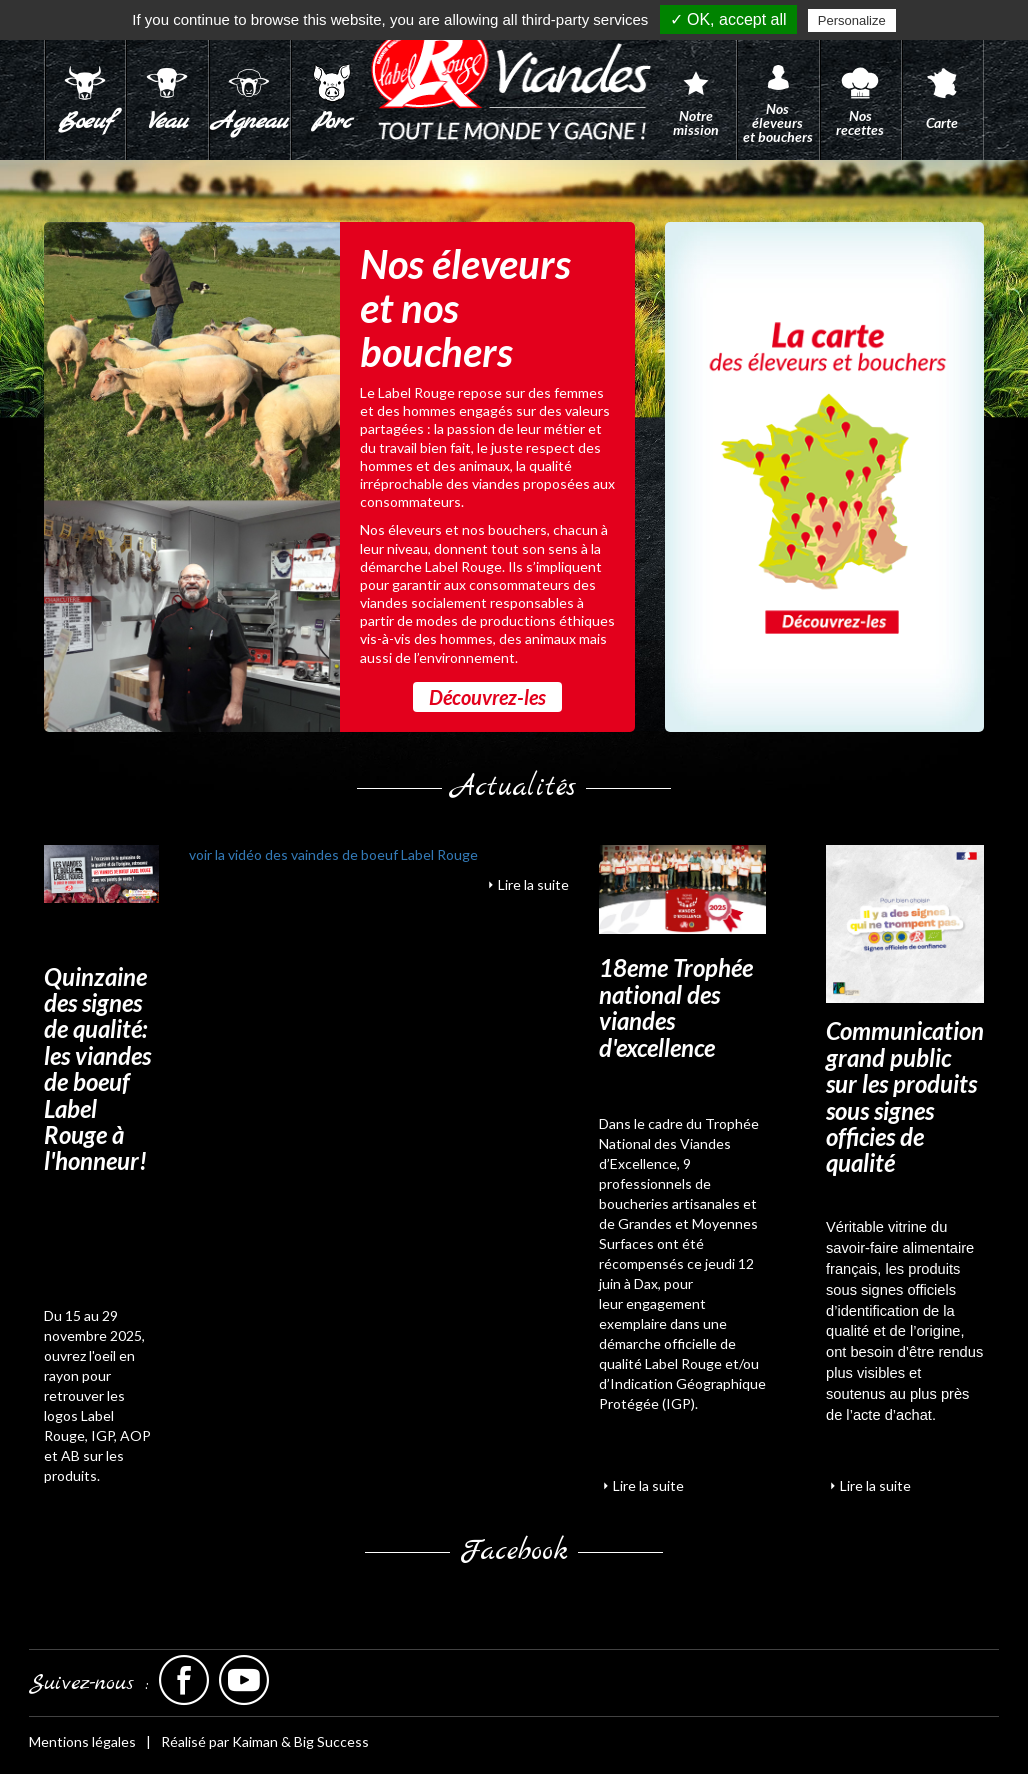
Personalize (852, 20)
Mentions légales (82, 1741)
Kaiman (255, 1741)
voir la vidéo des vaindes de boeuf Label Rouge (333, 854)
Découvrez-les (487, 697)
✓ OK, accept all (728, 19)
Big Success (331, 1741)
